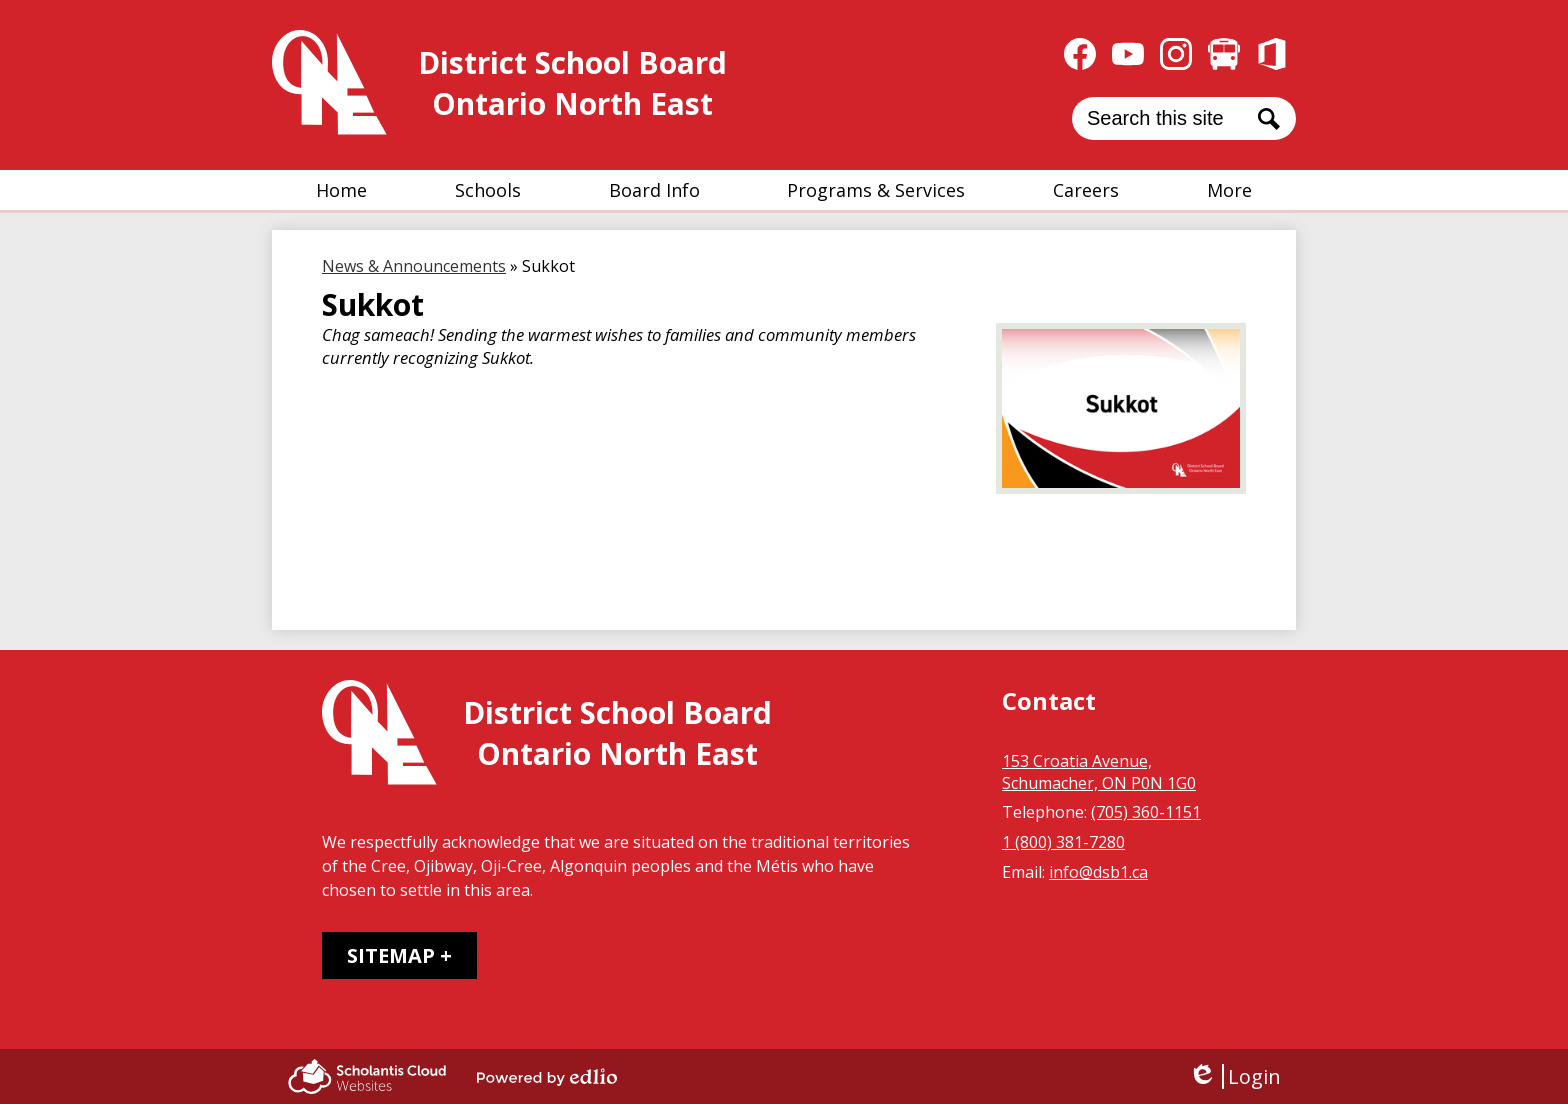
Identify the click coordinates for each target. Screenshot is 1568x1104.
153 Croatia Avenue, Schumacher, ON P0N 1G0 (1099, 772)
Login (1234, 1076)
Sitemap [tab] (391, 955)
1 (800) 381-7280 (1063, 842)
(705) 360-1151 (1146, 812)
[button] (488, 190)
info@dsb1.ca (1098, 872)
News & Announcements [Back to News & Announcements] (414, 266)
